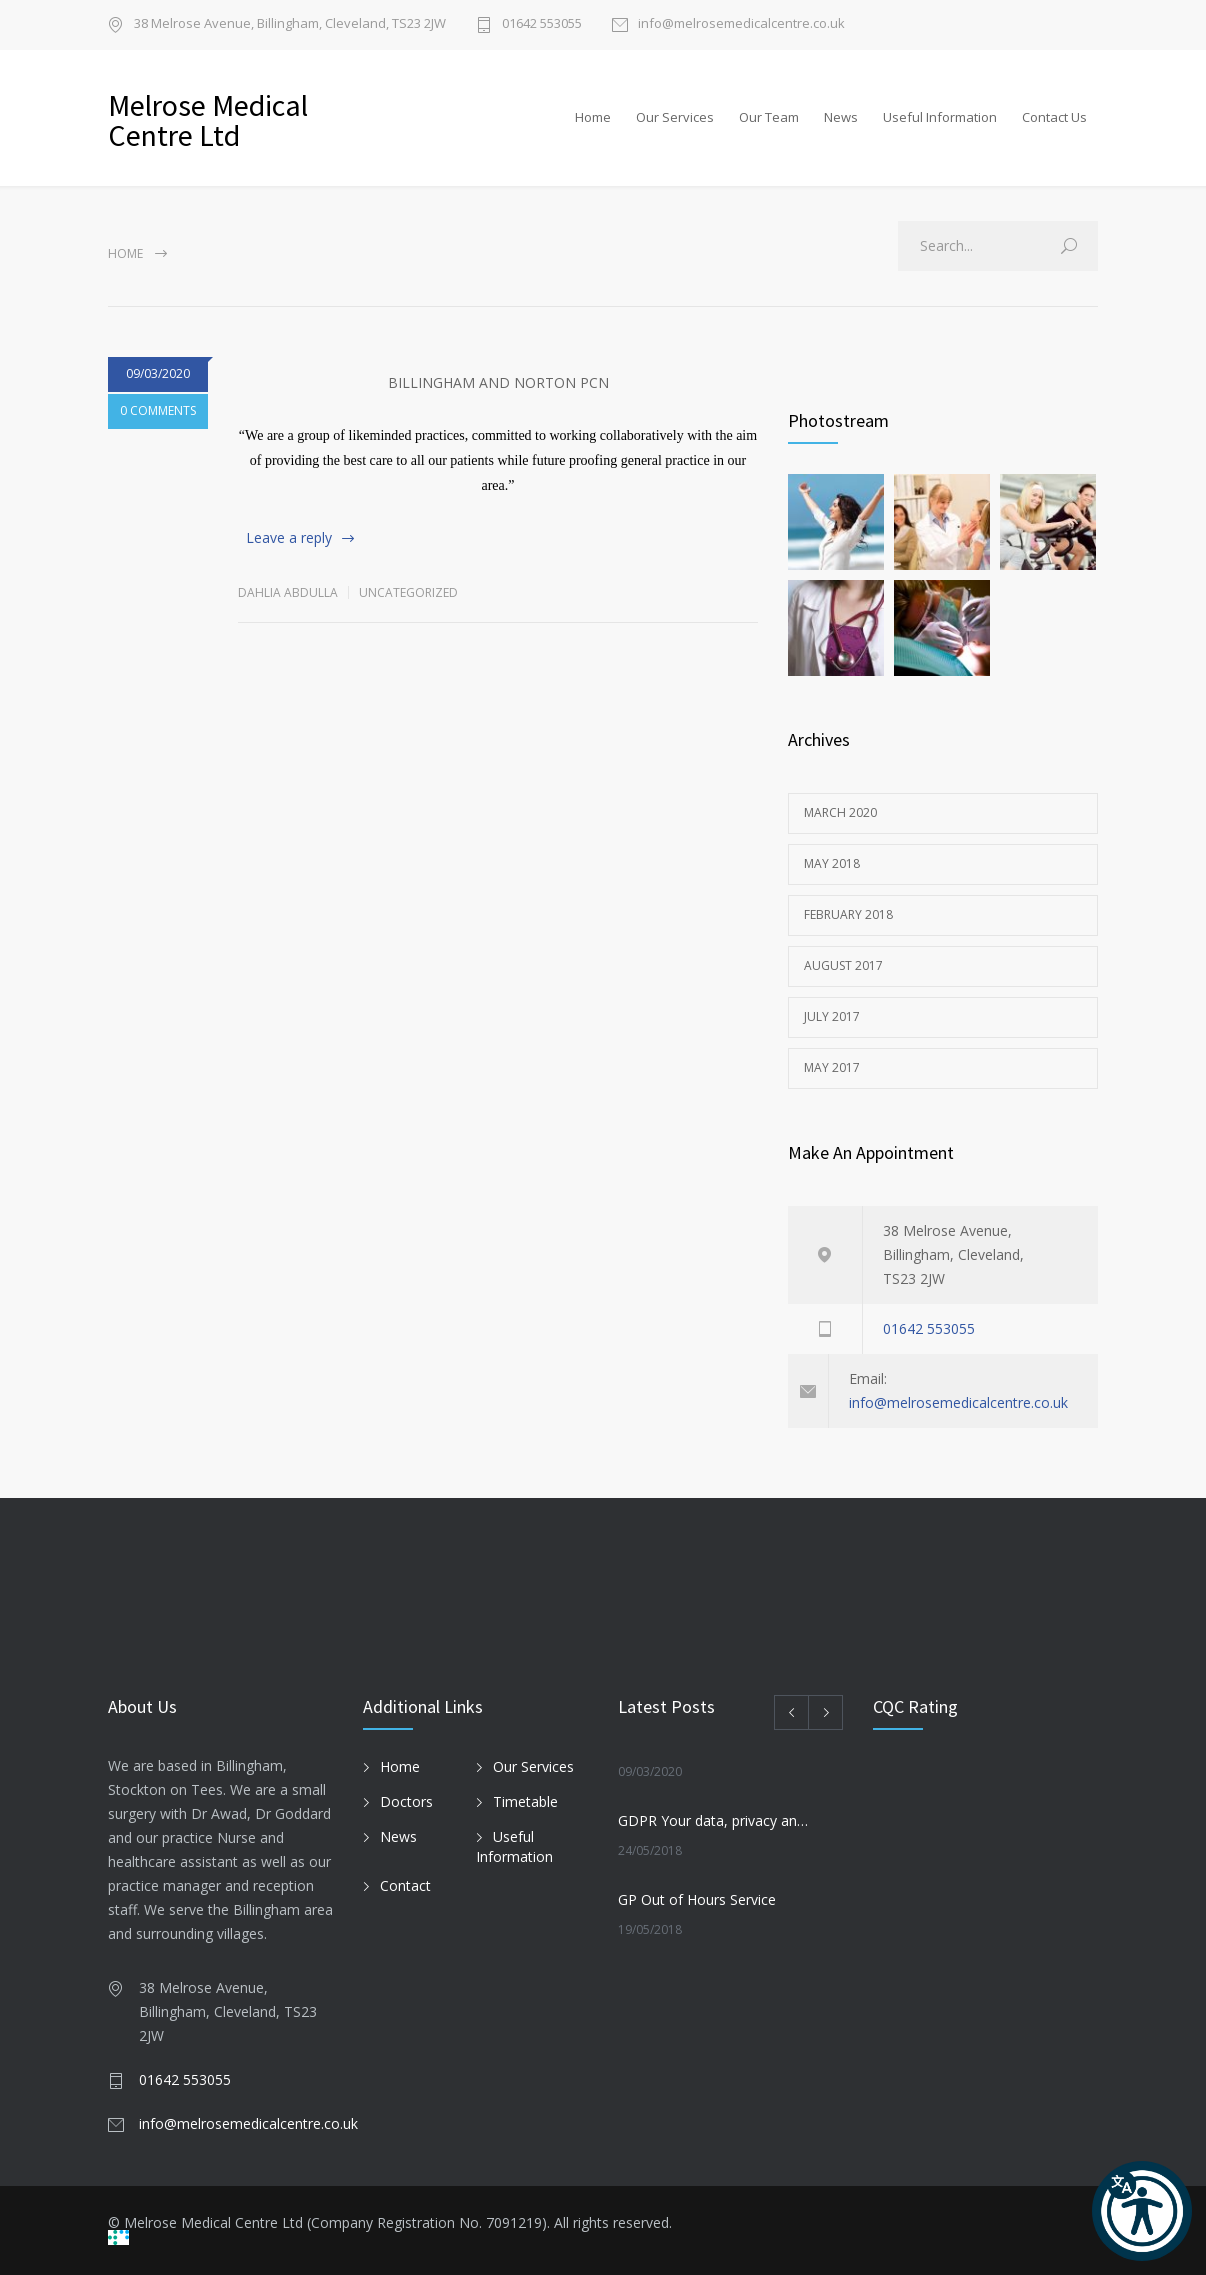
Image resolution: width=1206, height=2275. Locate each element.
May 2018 (832, 863)
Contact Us (1054, 117)
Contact (405, 1885)
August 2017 (843, 965)
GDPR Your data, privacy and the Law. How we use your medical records (713, 1820)
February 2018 (848, 914)
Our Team (769, 117)
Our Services (675, 117)
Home (593, 117)
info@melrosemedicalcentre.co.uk (741, 24)
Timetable (525, 1801)
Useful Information (940, 117)
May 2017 (832, 1067)
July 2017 (832, 1016)
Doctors (406, 1801)
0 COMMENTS (158, 410)
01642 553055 (542, 24)
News (841, 117)
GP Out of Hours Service (697, 1899)
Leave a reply (289, 537)
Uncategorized (408, 592)
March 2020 (840, 812)
